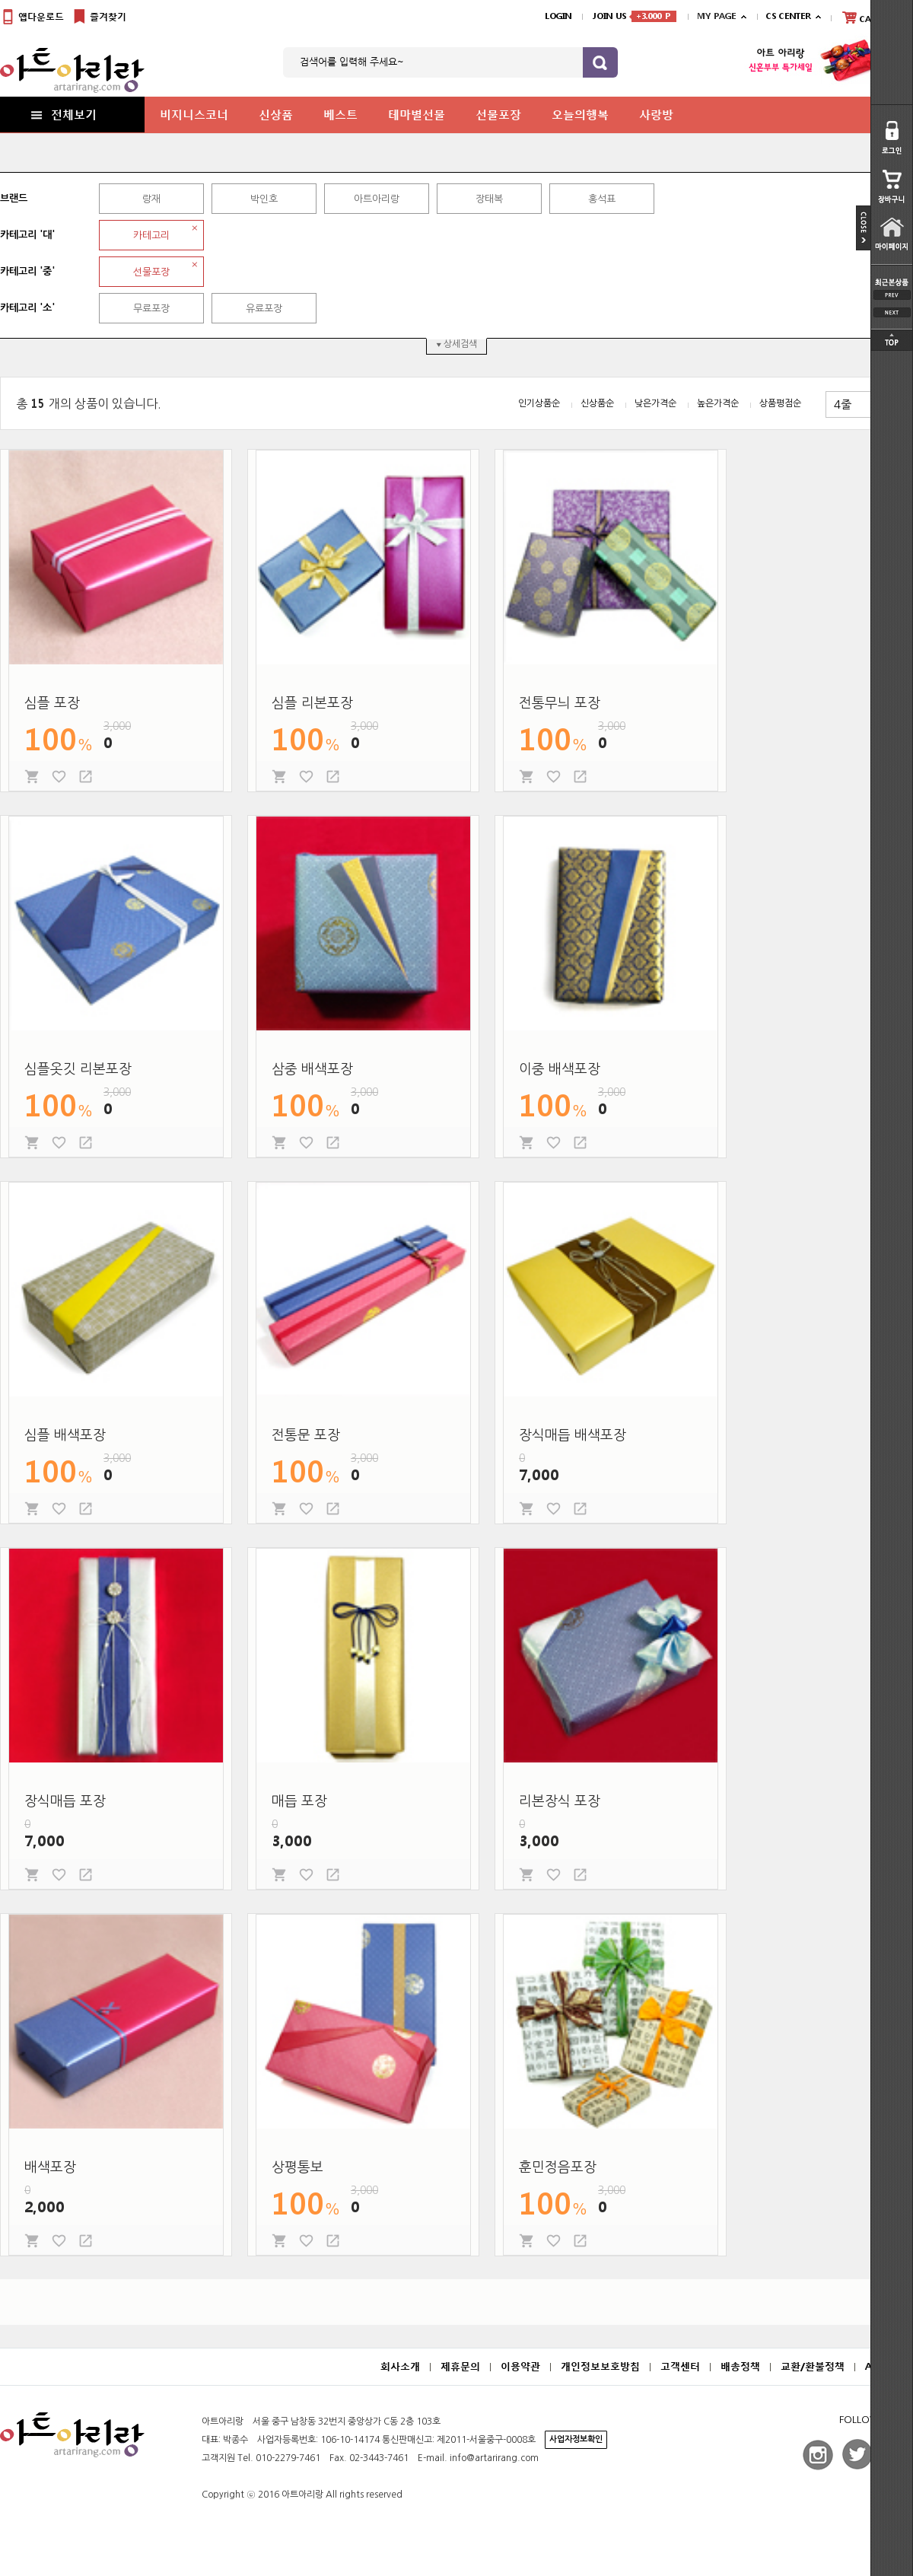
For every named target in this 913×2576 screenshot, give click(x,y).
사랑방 (656, 114)
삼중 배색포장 (312, 1069)
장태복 (489, 199)
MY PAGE (716, 16)
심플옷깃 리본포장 (78, 1069)
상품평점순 (780, 403)
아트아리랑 (376, 199)
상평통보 (297, 2167)
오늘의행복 (580, 114)
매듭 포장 (299, 1801)
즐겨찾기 (99, 17)
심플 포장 (52, 703)
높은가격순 (718, 403)
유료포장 (264, 309)
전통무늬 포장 (559, 703)
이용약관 (520, 2366)
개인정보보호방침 (600, 2366)
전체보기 (62, 114)
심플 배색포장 (65, 1435)
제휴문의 (460, 2366)
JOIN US (634, 16)
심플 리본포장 (312, 703)
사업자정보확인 (576, 2439)
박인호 (264, 199)
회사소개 (400, 2366)
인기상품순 (539, 403)
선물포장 (498, 114)
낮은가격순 (655, 403)
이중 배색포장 (559, 1069)
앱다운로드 (32, 17)
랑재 (151, 199)
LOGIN (558, 16)
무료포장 (151, 309)
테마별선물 (416, 114)
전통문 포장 (306, 1435)
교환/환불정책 (813, 2366)
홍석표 (602, 199)
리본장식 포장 (559, 1801)
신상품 (276, 114)
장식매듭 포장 (65, 1801)
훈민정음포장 (557, 2167)
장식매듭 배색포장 (572, 1435)
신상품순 (597, 403)
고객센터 (680, 2366)
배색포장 (50, 2167)
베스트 (340, 114)
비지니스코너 (194, 114)
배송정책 (740, 2366)
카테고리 (151, 235)
